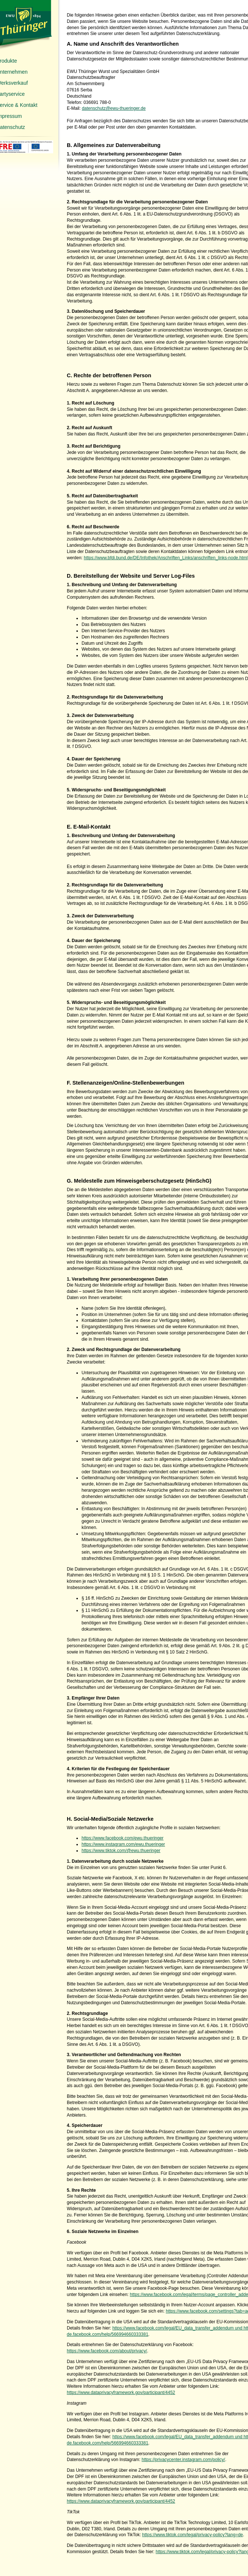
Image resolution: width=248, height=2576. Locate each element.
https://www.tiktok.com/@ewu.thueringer (121, 1850)
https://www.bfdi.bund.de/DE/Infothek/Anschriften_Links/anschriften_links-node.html (166, 557)
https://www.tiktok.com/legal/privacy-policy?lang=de (192, 2534)
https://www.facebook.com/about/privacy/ (107, 2350)
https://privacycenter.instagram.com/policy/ (183, 2459)
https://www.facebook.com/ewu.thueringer (122, 1838)
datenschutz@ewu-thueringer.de (114, 108)
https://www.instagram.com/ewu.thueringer (123, 1844)
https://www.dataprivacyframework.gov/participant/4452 (121, 2392)
